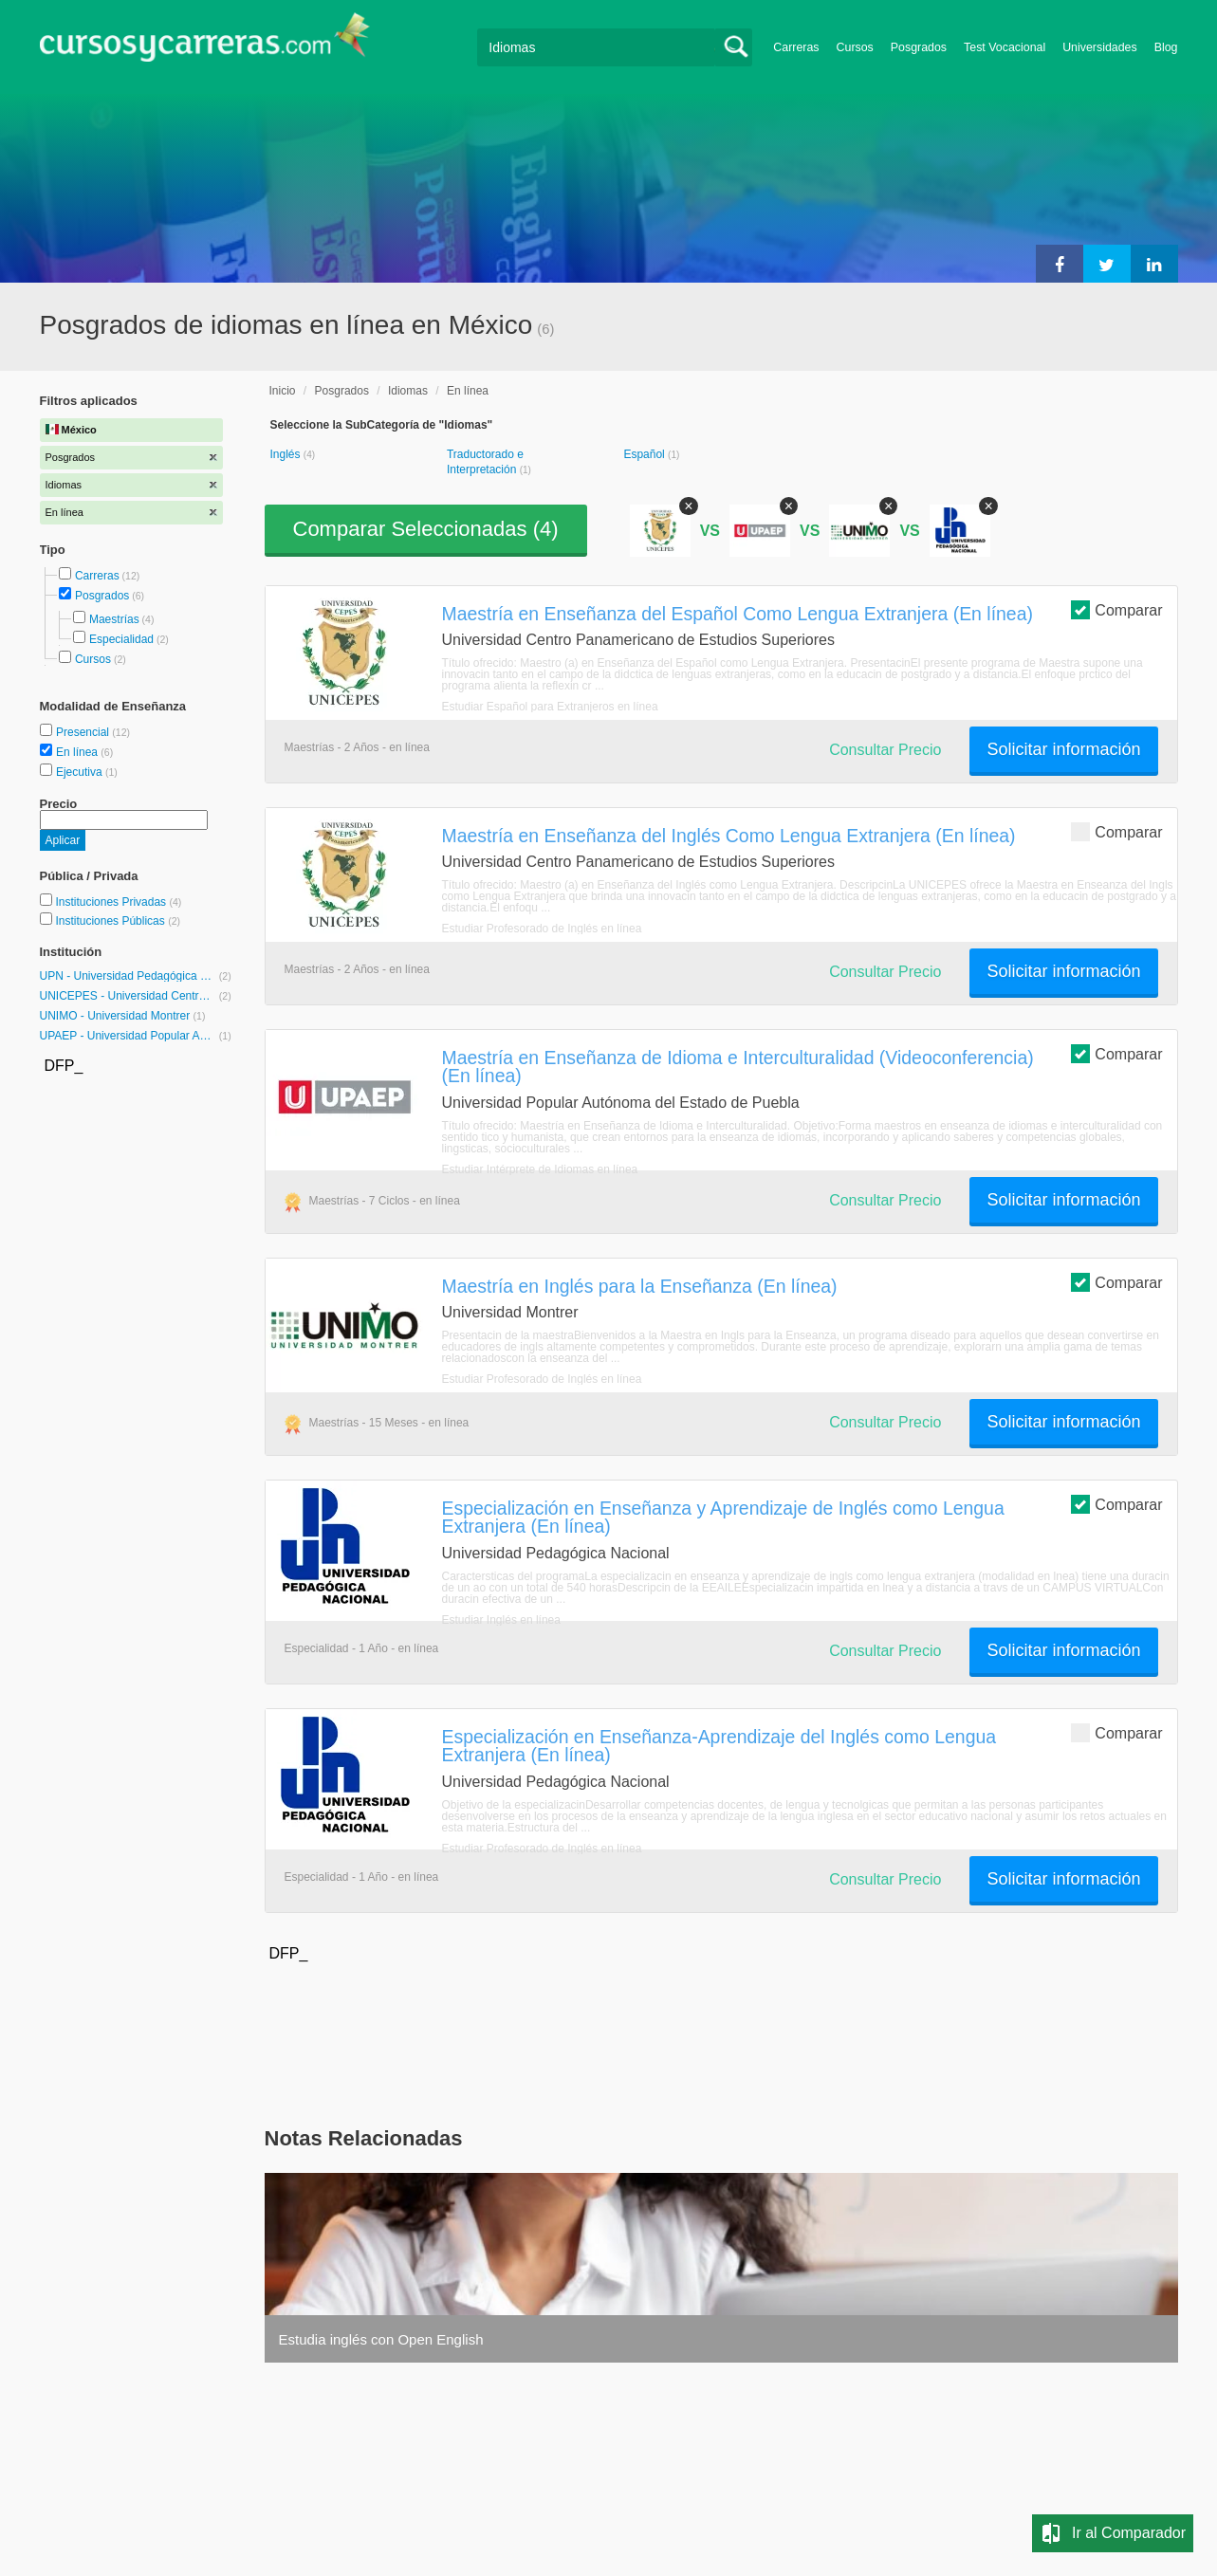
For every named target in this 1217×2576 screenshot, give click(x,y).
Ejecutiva (80, 772)
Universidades (1099, 47)
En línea (78, 752)
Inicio (282, 390)
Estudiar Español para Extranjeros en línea (550, 706)
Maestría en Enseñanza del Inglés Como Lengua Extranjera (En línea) (729, 835)
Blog (1166, 47)
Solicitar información (1063, 749)
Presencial (84, 732)
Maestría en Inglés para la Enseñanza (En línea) (640, 1286)
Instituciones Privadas (118, 902)
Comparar (1116, 609)
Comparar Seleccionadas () (426, 529)
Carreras (796, 47)
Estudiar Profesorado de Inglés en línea (542, 928)
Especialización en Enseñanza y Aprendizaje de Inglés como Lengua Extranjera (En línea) (723, 1517)
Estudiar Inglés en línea (501, 1620)
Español (645, 454)
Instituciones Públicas (117, 921)
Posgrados (919, 47)
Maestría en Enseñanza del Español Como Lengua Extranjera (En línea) (737, 613)
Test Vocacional (1004, 47)
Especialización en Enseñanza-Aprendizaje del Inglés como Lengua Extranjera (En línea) (719, 1745)
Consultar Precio (885, 750)
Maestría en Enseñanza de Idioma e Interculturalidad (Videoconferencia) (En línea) (738, 1066)
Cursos (855, 47)
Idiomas (408, 390)
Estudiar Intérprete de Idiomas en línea (540, 1169)
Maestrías (114, 619)
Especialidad (121, 639)
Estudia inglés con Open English (381, 2339)
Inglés (287, 454)
